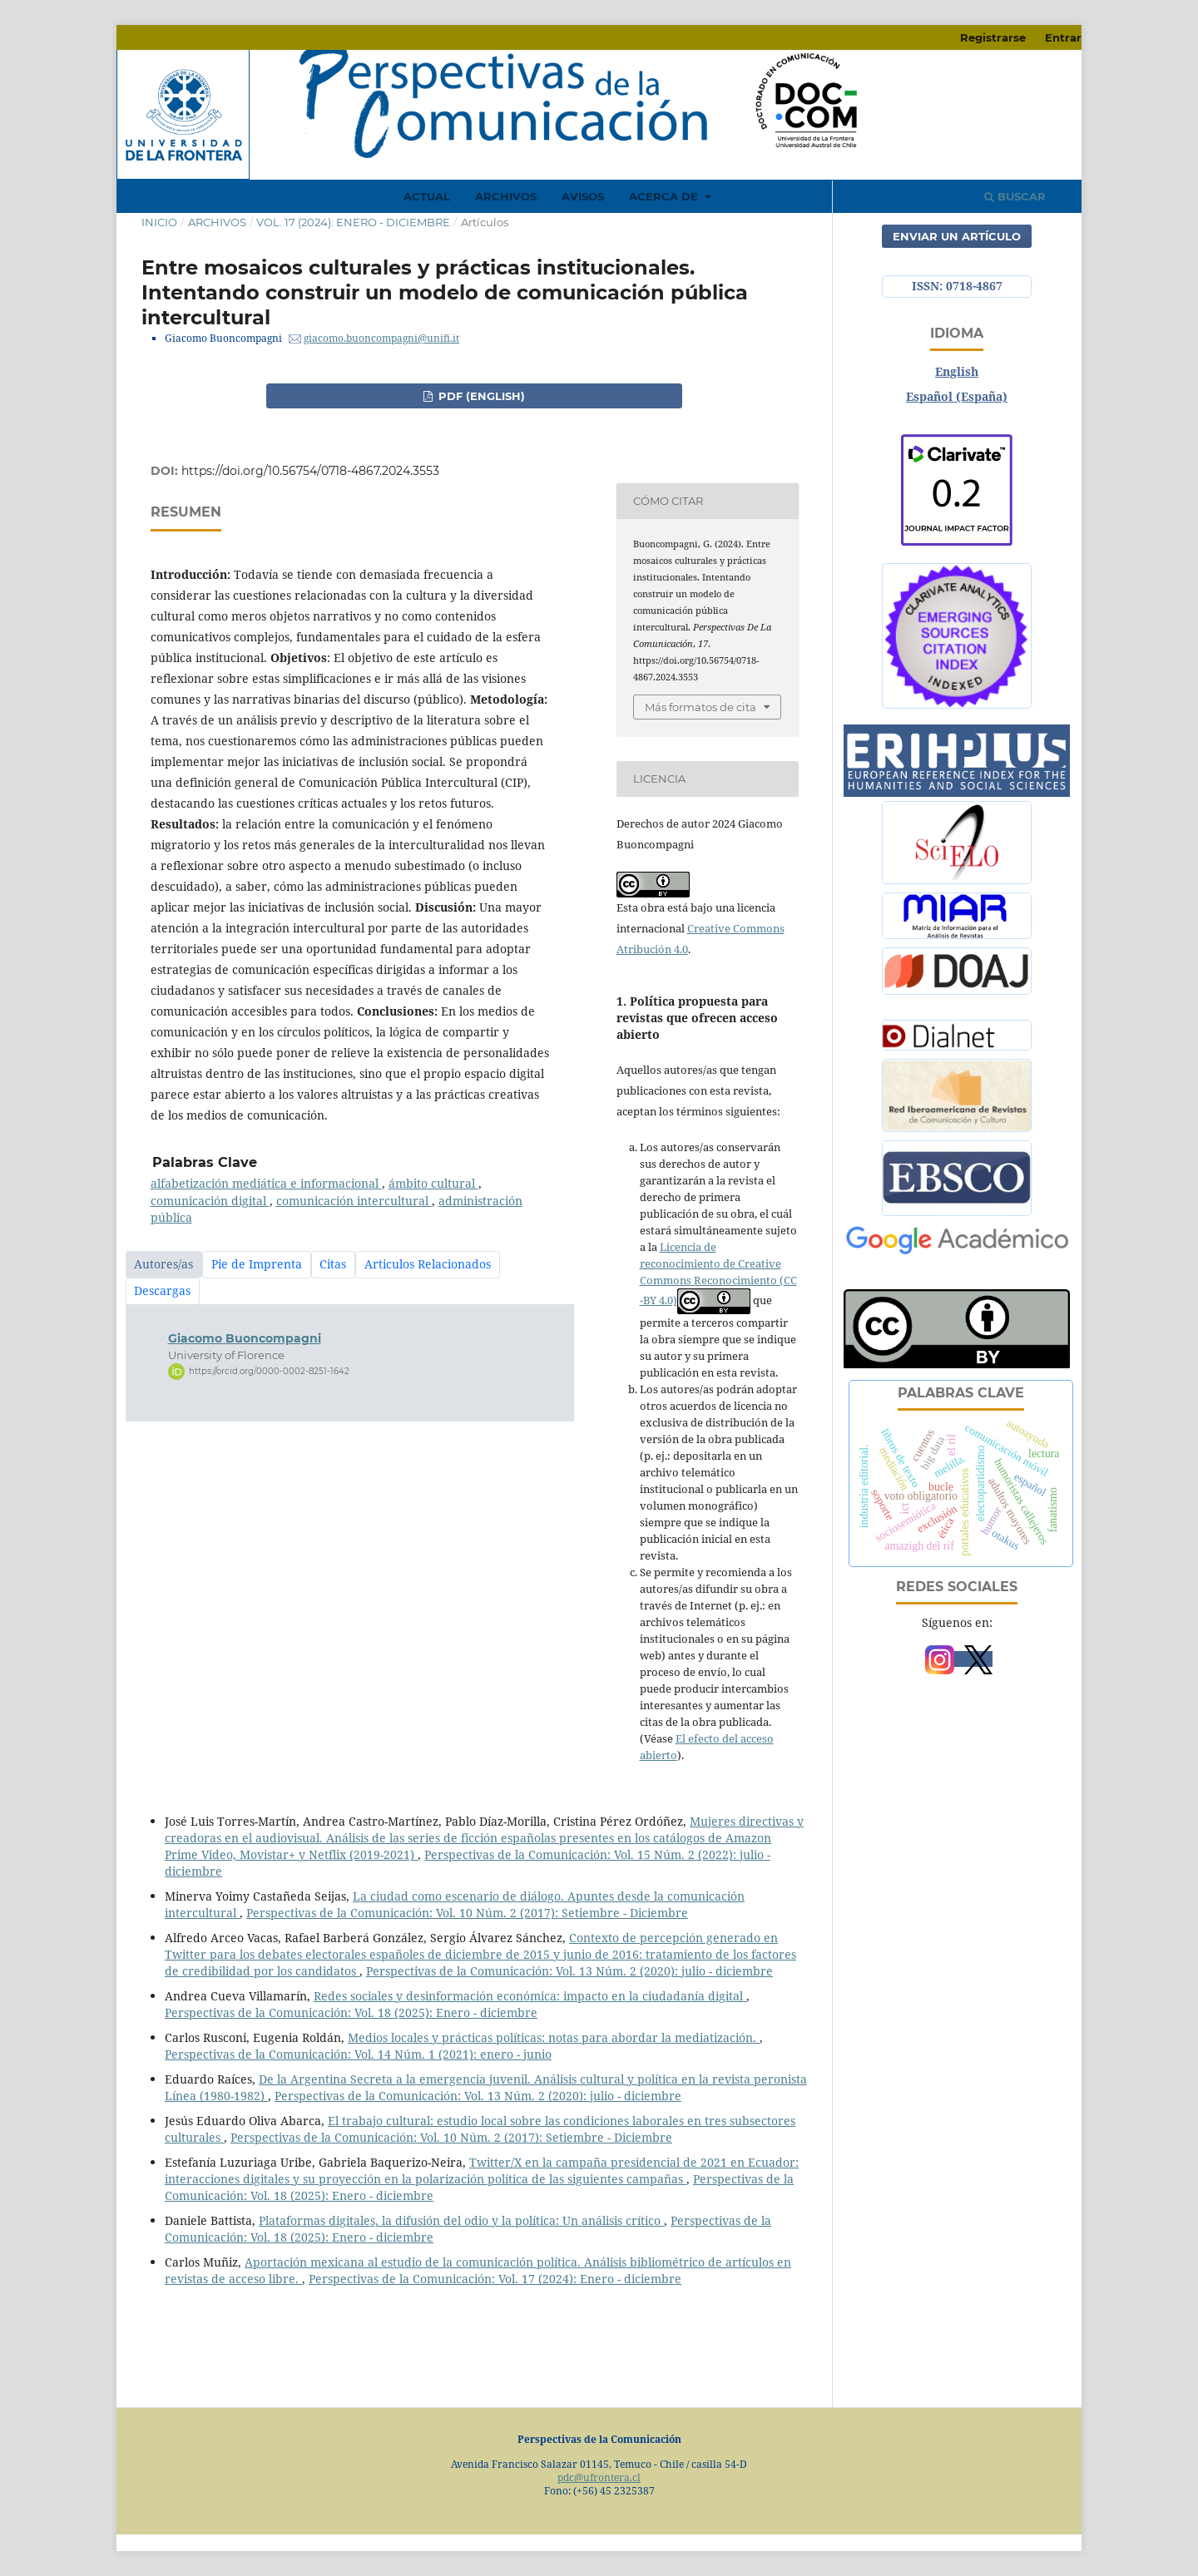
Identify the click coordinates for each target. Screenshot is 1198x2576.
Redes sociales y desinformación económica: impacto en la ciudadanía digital (530, 1996)
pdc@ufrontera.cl (599, 2477)
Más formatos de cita (700, 707)
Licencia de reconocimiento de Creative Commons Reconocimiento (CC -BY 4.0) (718, 1273)
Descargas (162, 1290)
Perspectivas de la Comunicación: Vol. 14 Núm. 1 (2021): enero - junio (358, 2054)
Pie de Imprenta (256, 1264)
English (956, 371)
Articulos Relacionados (427, 1264)
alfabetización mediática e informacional (266, 1183)
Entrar (1063, 37)
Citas (332, 1264)
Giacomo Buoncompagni (244, 1338)
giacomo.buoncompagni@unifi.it (381, 338)
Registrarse (993, 37)
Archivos (506, 196)
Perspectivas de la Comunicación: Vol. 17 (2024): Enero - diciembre (495, 2279)
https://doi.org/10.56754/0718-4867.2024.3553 (310, 470)
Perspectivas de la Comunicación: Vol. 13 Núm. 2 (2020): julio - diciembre (569, 1971)
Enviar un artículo (957, 236)
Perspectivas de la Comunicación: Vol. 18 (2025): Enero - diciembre (351, 2012)
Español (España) (956, 396)
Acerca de (665, 196)
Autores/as (163, 1264)
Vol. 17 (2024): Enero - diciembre (353, 222)
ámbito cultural (433, 1183)
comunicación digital (210, 1201)
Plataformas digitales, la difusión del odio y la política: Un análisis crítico (461, 2220)
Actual (426, 196)
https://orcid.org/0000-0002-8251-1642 (269, 1371)
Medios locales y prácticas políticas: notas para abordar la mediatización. (554, 2037)
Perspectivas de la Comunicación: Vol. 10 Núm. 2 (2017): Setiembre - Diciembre (467, 1913)
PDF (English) (480, 396)
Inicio (159, 222)
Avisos (583, 196)
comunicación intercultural (354, 1201)
